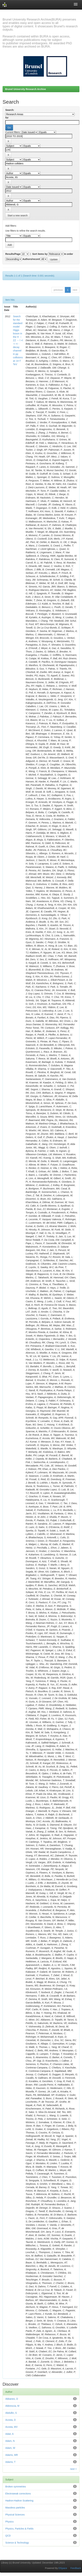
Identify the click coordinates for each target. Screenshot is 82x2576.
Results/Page (12, 254)
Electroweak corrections (18, 2493)
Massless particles (15, 2507)
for (7, 117)
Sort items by (40, 254)
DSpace (62, 2568)
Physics (9, 2521)
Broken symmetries (15, 2486)
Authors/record (31, 259)
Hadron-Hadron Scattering (19, 2500)
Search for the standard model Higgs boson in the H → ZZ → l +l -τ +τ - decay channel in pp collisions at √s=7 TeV (18, 340)
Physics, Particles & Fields (19, 2528)
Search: (9, 110)
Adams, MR (11, 2455)
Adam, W (10, 2448)
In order (68, 254)
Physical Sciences (15, 2514)
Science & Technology (17, 2542)
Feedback (76, 2568)
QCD (8, 2535)
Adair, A (9, 2434)
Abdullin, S (11, 2412)
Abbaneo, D (11, 2398)
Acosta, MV (11, 2427)
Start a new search (18, 215)
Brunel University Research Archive (25, 89)
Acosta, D (10, 2419)
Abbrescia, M (12, 2405)
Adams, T (10, 2462)
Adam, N (10, 2441)
